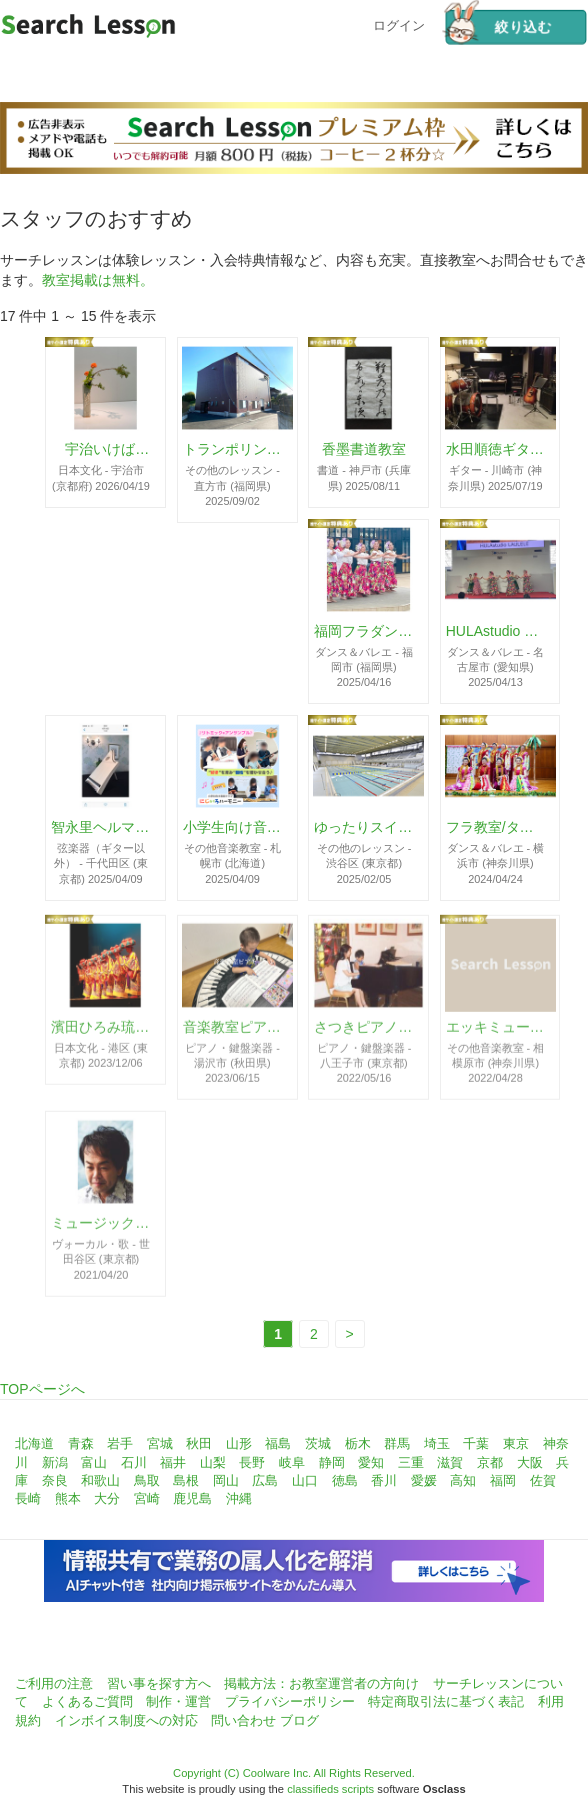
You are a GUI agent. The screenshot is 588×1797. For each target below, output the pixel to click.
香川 (384, 1480)
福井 (173, 1462)
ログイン (399, 23)
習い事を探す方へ (159, 1683)
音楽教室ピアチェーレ (233, 1033)
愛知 (371, 1462)
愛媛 (424, 1480)
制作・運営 (178, 1701)
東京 (516, 1443)
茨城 (318, 1443)
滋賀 (450, 1462)
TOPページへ (42, 1389)
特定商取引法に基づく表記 (446, 1701)
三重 (411, 1462)
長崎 (28, 1498)
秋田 (199, 1443)
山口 (305, 1480)
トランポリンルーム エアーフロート (233, 450)
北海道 (34, 1443)
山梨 (213, 1462)
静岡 (332, 1462)
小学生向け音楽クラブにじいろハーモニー (233, 828)
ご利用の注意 (54, 1683)
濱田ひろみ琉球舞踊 (101, 1033)
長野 (252, 1462)
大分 (107, 1498)
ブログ (299, 1720)
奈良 (55, 1480)
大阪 (530, 1462)
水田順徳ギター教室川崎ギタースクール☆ (496, 450)
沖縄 (239, 1498)
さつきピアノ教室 (364, 1033)
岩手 (120, 1443)
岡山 (226, 1480)
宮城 (160, 1443)
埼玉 (437, 1443)
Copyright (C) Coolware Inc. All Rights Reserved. (294, 1773)
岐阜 (292, 1462)
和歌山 (100, 1480)
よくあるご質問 (87, 1701)
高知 (463, 1480)
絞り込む (497, 27)
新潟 (55, 1462)
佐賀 (543, 1480)
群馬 (397, 1443)
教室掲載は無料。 (98, 280)
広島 (265, 1480)
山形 (239, 1443)
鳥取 (147, 1480)
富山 (94, 1462)
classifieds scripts (330, 1789)
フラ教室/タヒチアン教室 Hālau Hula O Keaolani (496, 828)
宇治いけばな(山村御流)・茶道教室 (101, 450)
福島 (278, 1443)
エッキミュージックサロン (496, 1033)
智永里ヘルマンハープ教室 (101, 828)
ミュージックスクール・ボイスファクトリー (101, 1230)
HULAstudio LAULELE (496, 631)
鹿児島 (192, 1498)
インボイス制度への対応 (126, 1720)
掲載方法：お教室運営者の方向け (321, 1683)
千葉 (476, 1443)
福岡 (503, 1480)
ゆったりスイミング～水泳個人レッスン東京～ (364, 828)
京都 (490, 1462)
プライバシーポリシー (290, 1701)
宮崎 (147, 1498)
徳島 (345, 1480)
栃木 (358, 1443)
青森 (81, 1443)
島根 (186, 1480)
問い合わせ (243, 1720)
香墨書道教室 (364, 450)
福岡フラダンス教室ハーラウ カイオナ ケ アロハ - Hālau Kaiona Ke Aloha (364, 631)
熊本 (68, 1498)
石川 (134, 1462)
